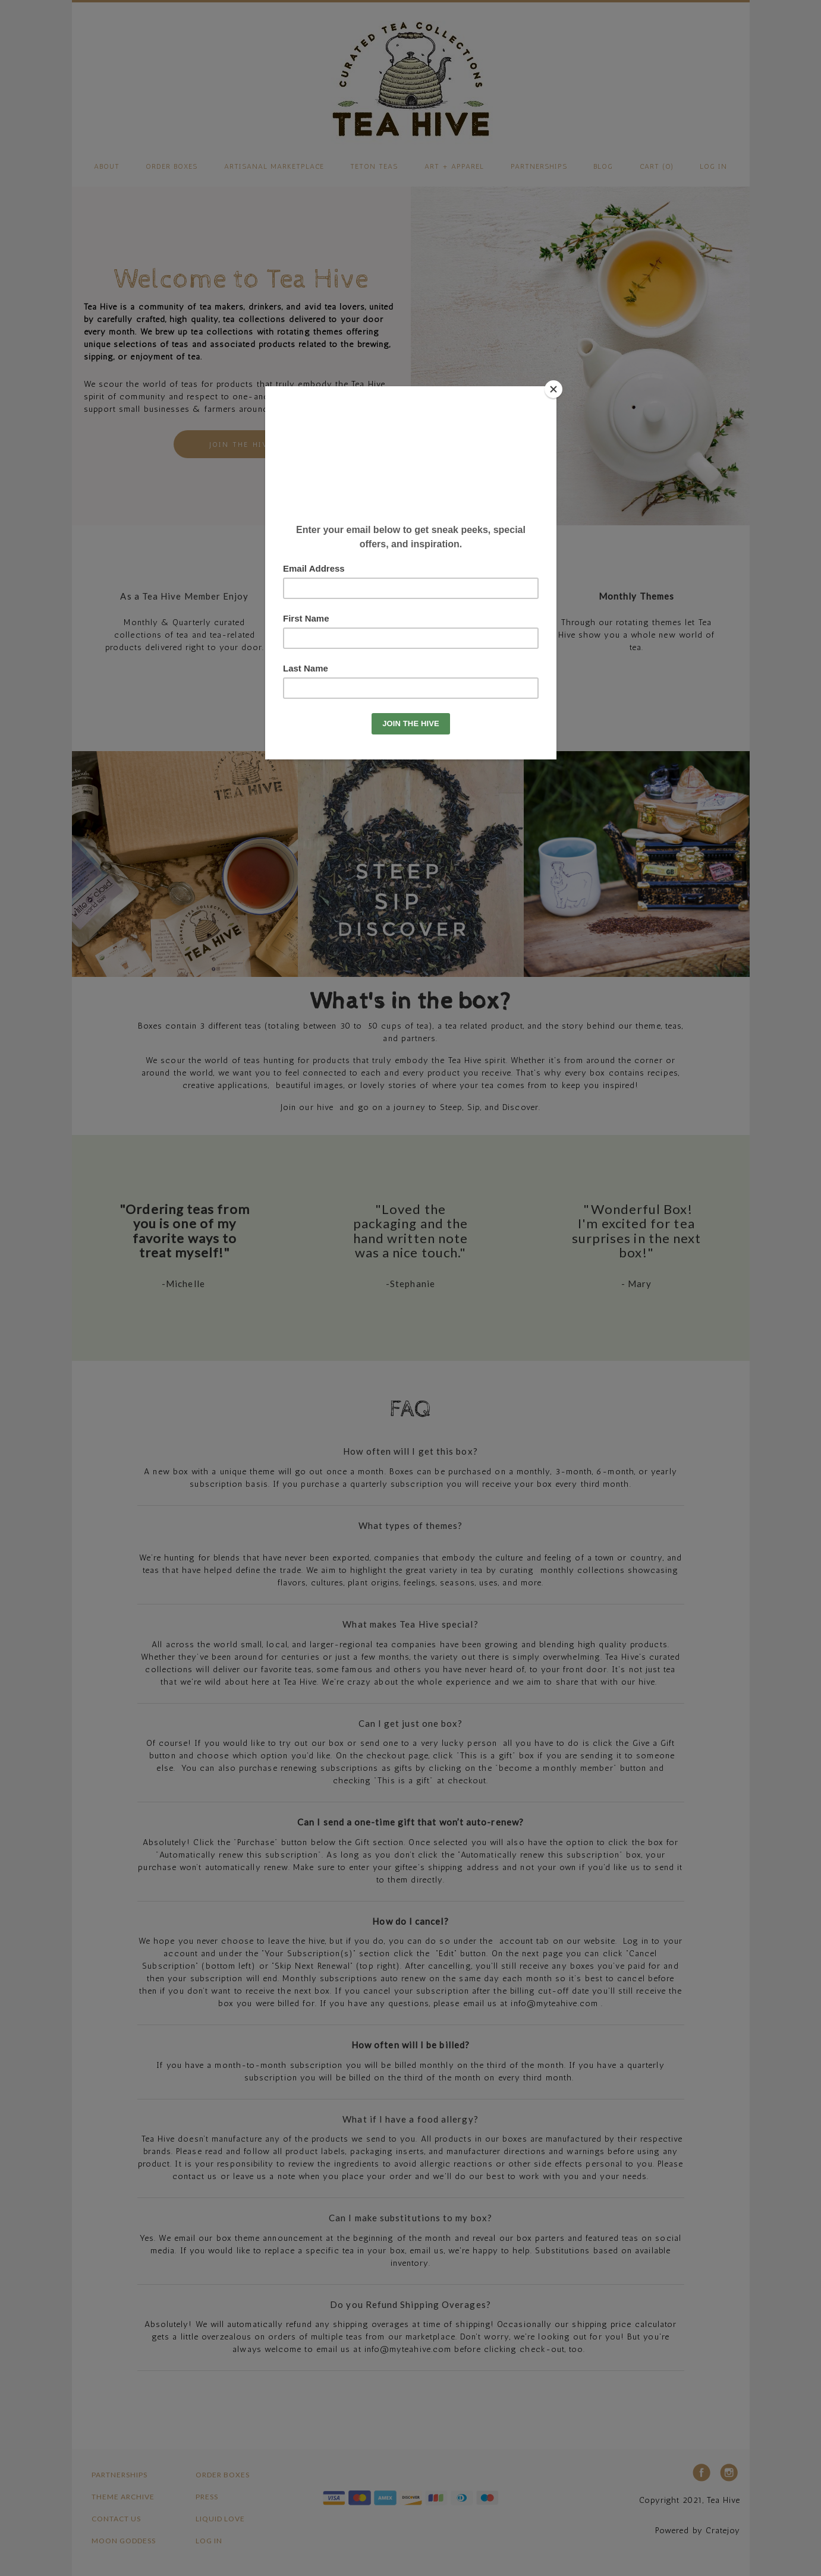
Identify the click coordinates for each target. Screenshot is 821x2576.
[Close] (553, 389)
